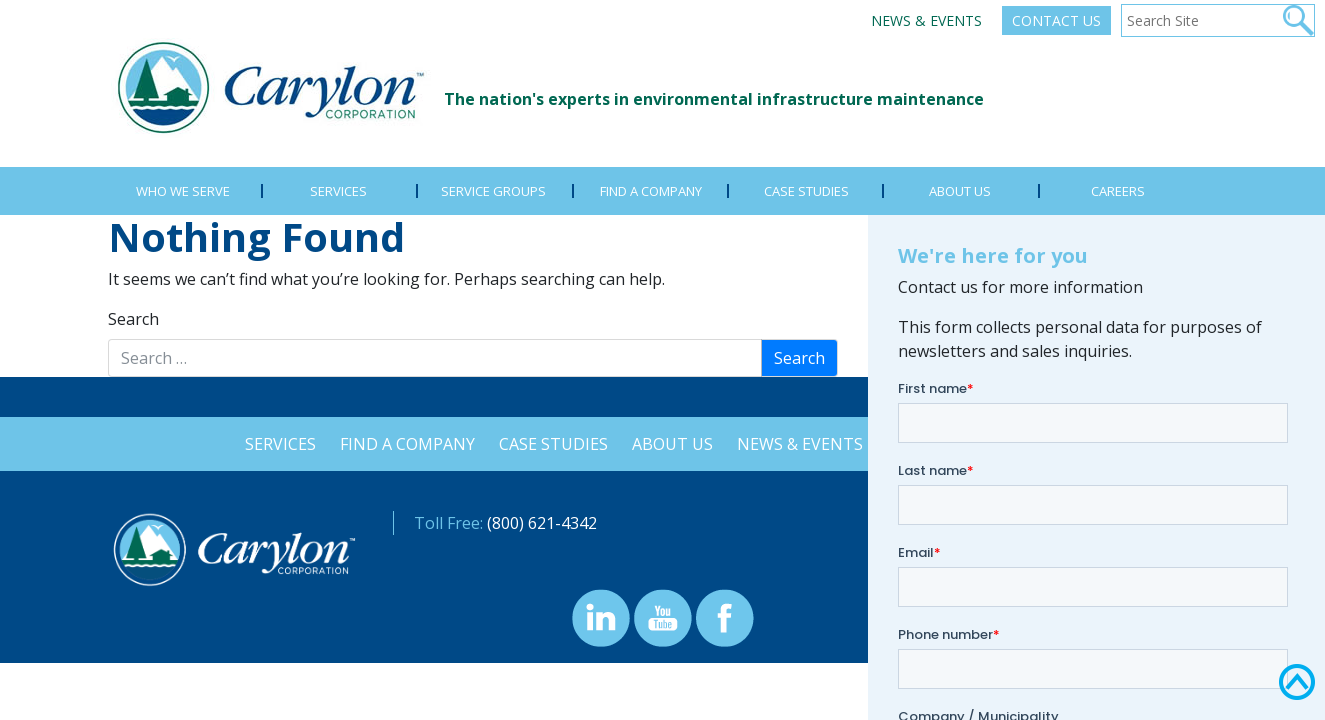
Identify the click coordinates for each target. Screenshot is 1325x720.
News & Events (926, 20)
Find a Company (403, 444)
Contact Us (1056, 20)
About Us (672, 444)
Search (133, 319)
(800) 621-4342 (542, 523)
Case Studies (551, 444)
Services (274, 444)
